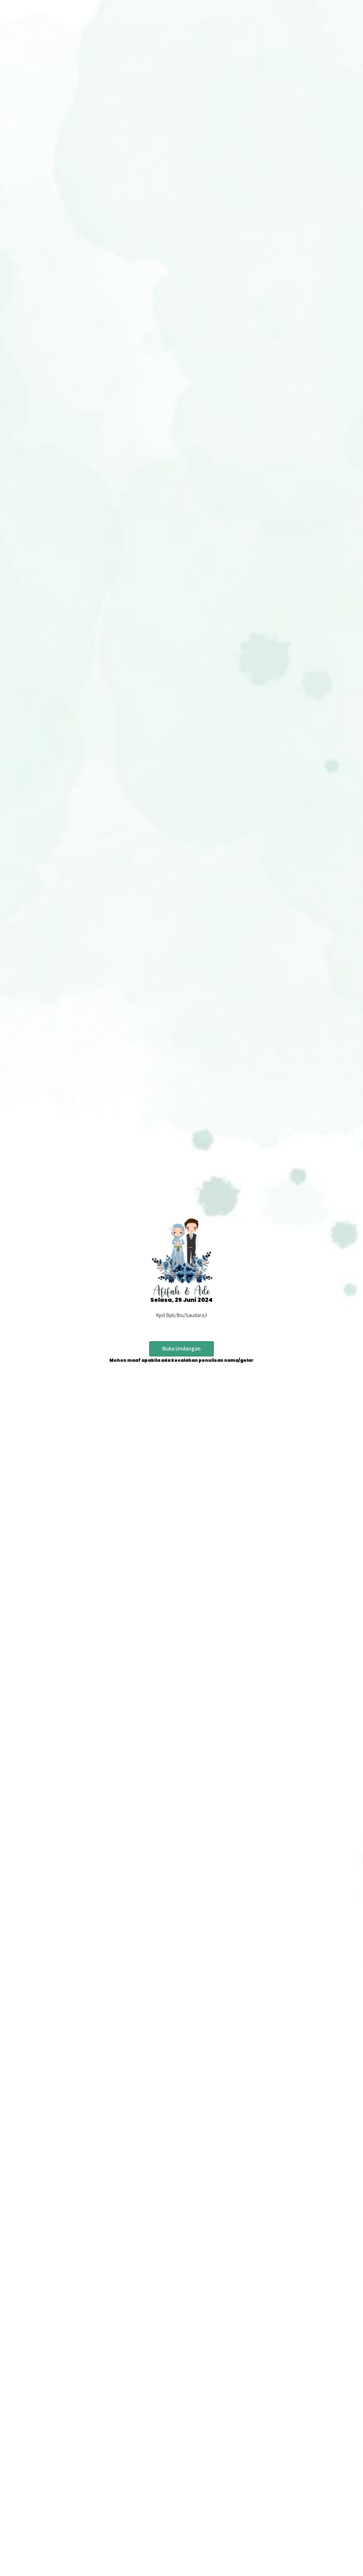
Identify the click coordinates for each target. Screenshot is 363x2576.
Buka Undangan (181, 1348)
